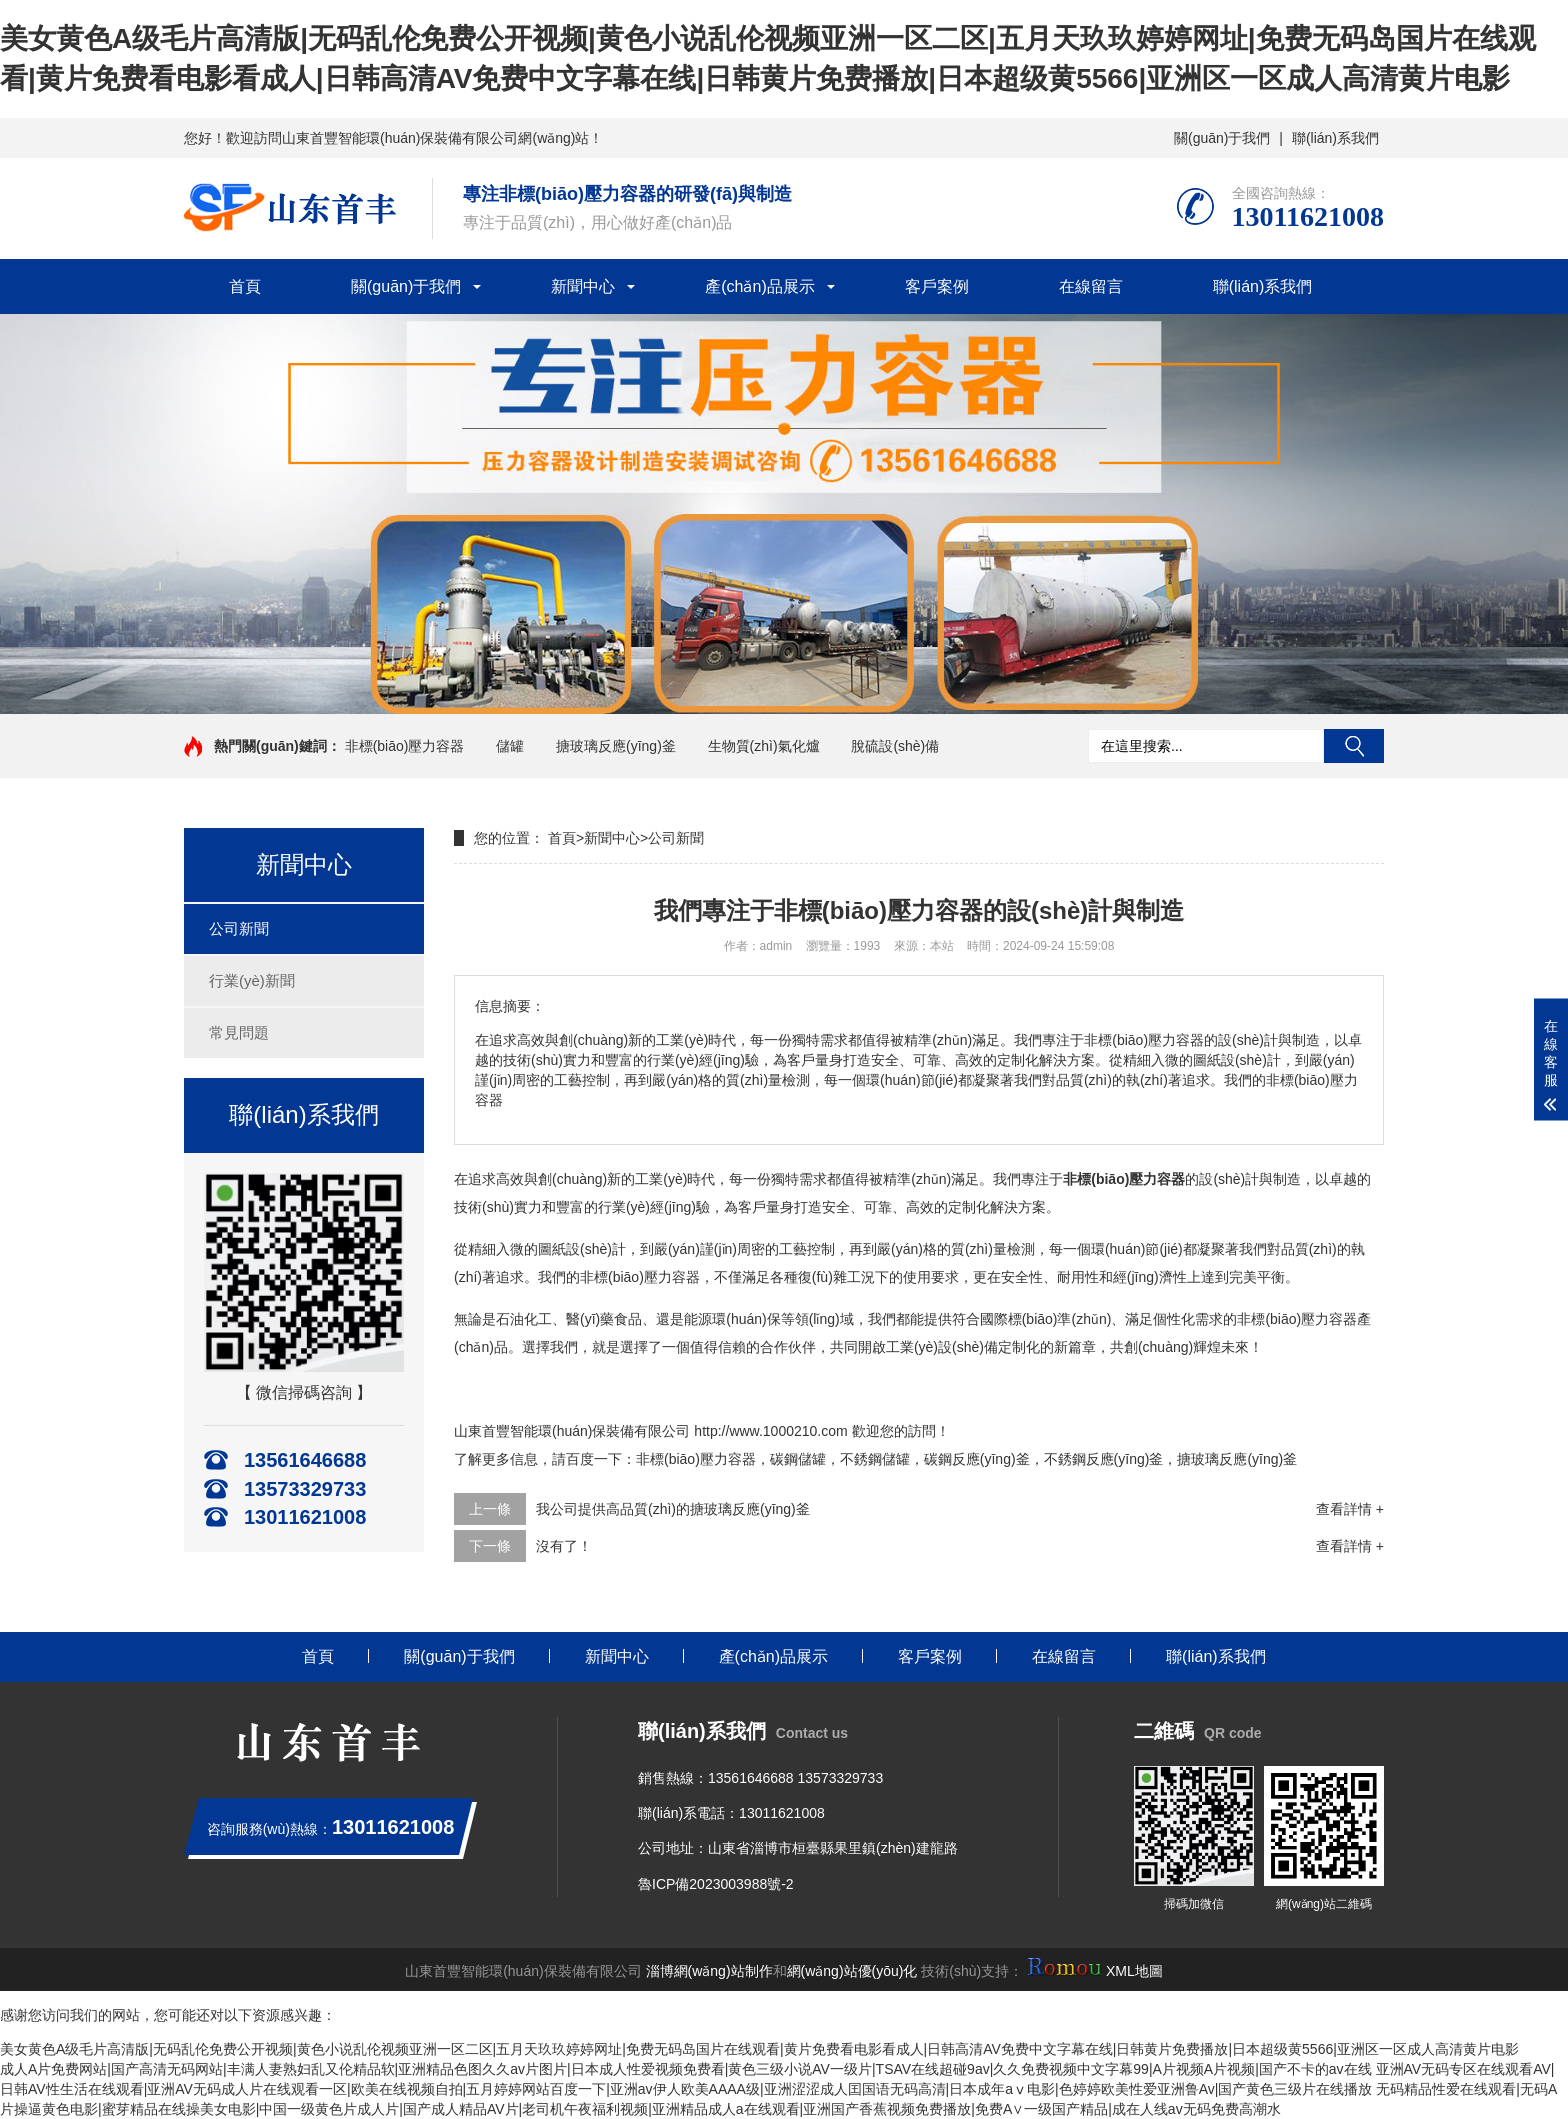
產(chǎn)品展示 (759, 286)
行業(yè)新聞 (252, 980)
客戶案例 (937, 286)
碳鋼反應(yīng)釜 (977, 1459)
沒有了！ (564, 1546)
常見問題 (239, 1032)
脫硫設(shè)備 (895, 746)
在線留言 (1091, 286)
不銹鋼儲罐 (875, 1459)
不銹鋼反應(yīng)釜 (1104, 1459)
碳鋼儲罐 (798, 1459)
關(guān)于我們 (1222, 138)
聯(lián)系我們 (1335, 138)
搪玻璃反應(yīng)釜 (616, 746)
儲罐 (510, 746)
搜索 (1354, 746)
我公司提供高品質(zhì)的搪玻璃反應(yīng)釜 (673, 1509)
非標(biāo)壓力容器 (405, 746)
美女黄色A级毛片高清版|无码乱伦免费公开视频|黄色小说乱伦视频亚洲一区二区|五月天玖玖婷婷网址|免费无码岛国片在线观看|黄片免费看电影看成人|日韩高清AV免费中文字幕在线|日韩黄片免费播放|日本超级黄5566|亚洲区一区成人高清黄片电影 (759, 2049)
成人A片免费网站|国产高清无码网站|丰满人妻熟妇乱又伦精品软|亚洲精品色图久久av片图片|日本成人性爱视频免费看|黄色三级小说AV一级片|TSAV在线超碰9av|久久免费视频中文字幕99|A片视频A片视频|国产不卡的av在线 (686, 2069)
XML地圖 (1134, 1971)
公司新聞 (239, 928)
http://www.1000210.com (770, 1431)
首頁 (245, 286)
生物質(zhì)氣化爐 (764, 746)
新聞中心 (583, 286)
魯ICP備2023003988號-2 (716, 1884)
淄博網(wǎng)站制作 (709, 1971)
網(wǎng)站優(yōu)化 (852, 1971)
